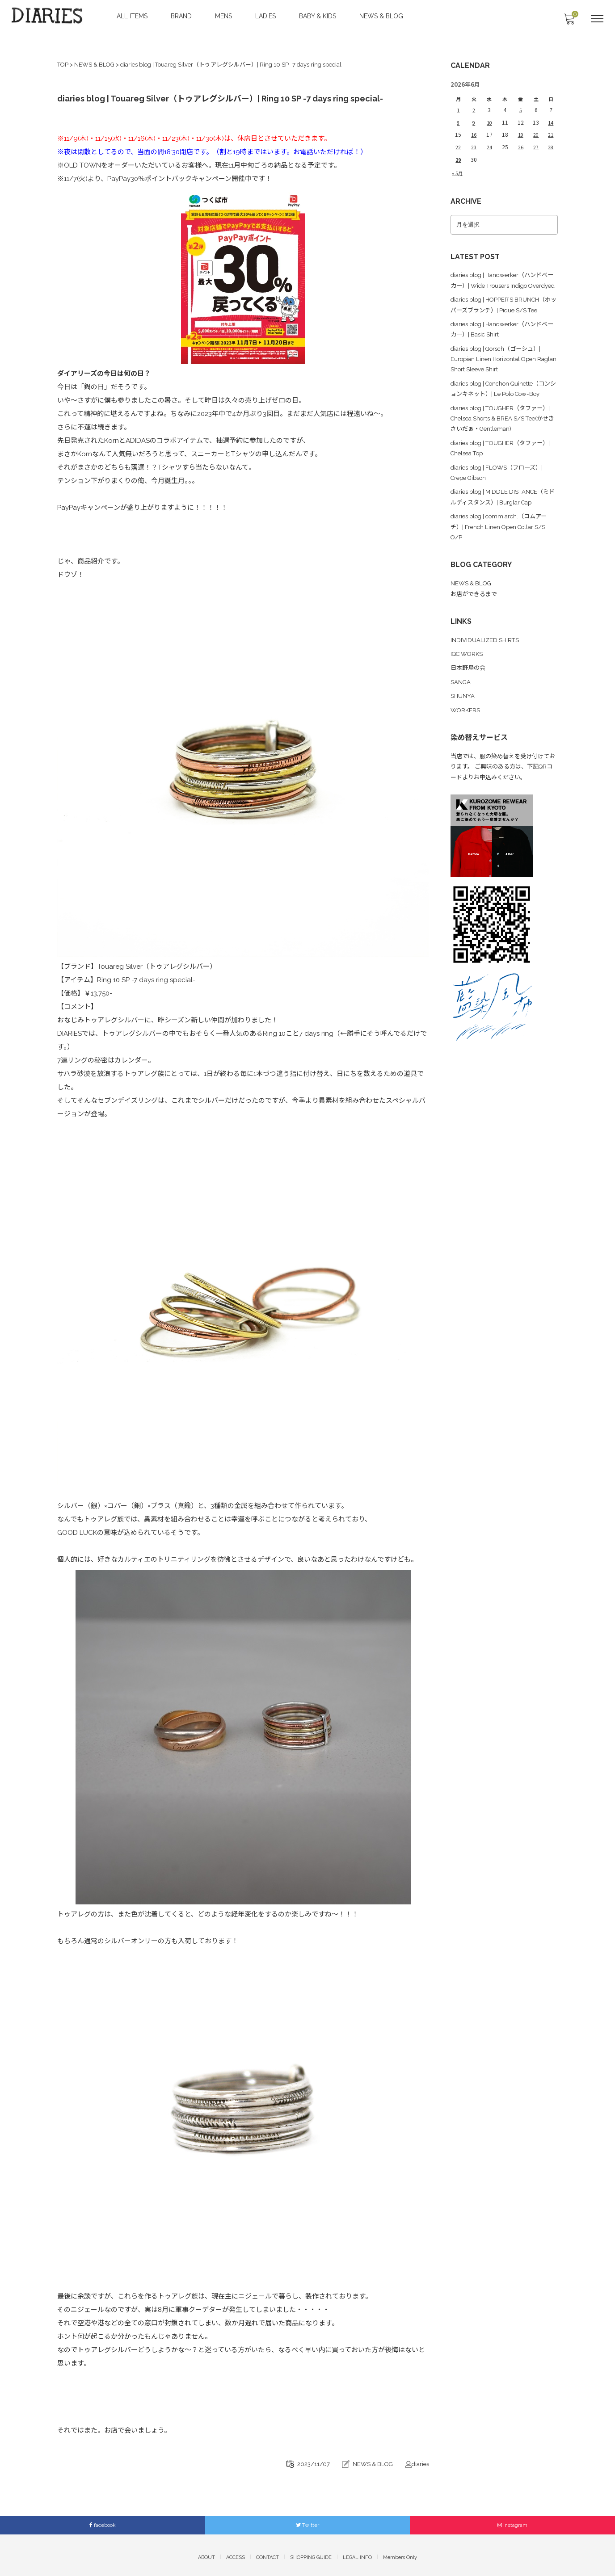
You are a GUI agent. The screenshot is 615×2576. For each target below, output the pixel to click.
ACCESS (235, 2553)
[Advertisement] (504, 1175)
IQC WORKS (468, 656)
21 (550, 127)
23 (473, 139)
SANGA (461, 683)
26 (519, 139)
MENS (224, 15)
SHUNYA (463, 696)
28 (550, 139)
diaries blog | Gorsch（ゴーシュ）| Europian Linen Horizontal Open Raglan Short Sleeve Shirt (500, 362)
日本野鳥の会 (469, 669)
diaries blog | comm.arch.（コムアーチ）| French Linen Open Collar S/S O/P (503, 533)
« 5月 (458, 163)
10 (489, 116)
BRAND (182, 15)
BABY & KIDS (318, 15)
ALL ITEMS (133, 15)
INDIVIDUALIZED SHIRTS (486, 642)
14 (550, 116)
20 (535, 127)
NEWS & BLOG (382, 15)
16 (473, 127)
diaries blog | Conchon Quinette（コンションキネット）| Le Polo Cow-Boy (503, 396)
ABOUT (206, 2553)
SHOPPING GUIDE (311, 2553)
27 (535, 139)
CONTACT (267, 2553)
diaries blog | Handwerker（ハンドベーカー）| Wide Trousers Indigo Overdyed (503, 271)
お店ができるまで (476, 597)
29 (458, 150)
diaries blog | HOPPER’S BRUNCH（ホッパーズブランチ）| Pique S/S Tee (501, 305)
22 (458, 139)
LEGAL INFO (357, 2553)
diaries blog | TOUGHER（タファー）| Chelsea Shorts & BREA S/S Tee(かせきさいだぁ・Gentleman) (498, 429)
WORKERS (466, 710)
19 (519, 127)
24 (489, 139)
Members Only (400, 2553)
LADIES (266, 15)
